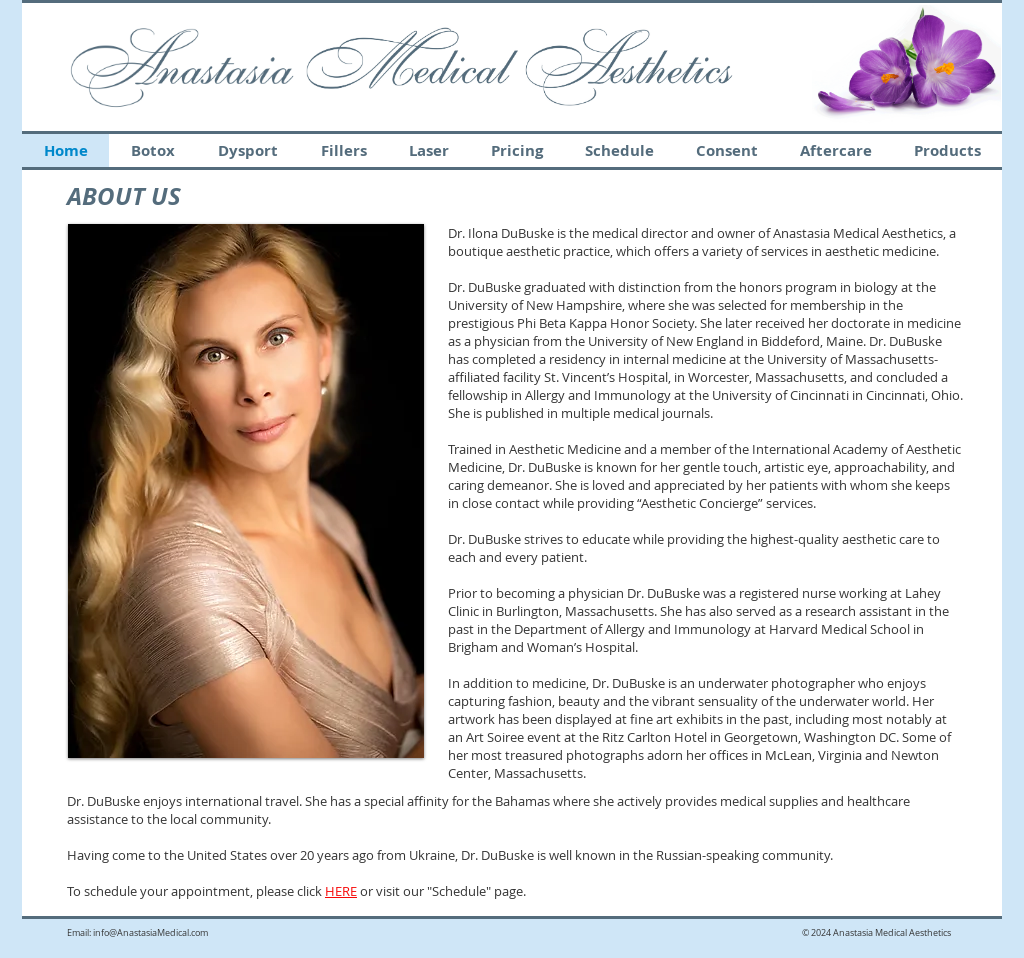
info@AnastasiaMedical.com (150, 933)
